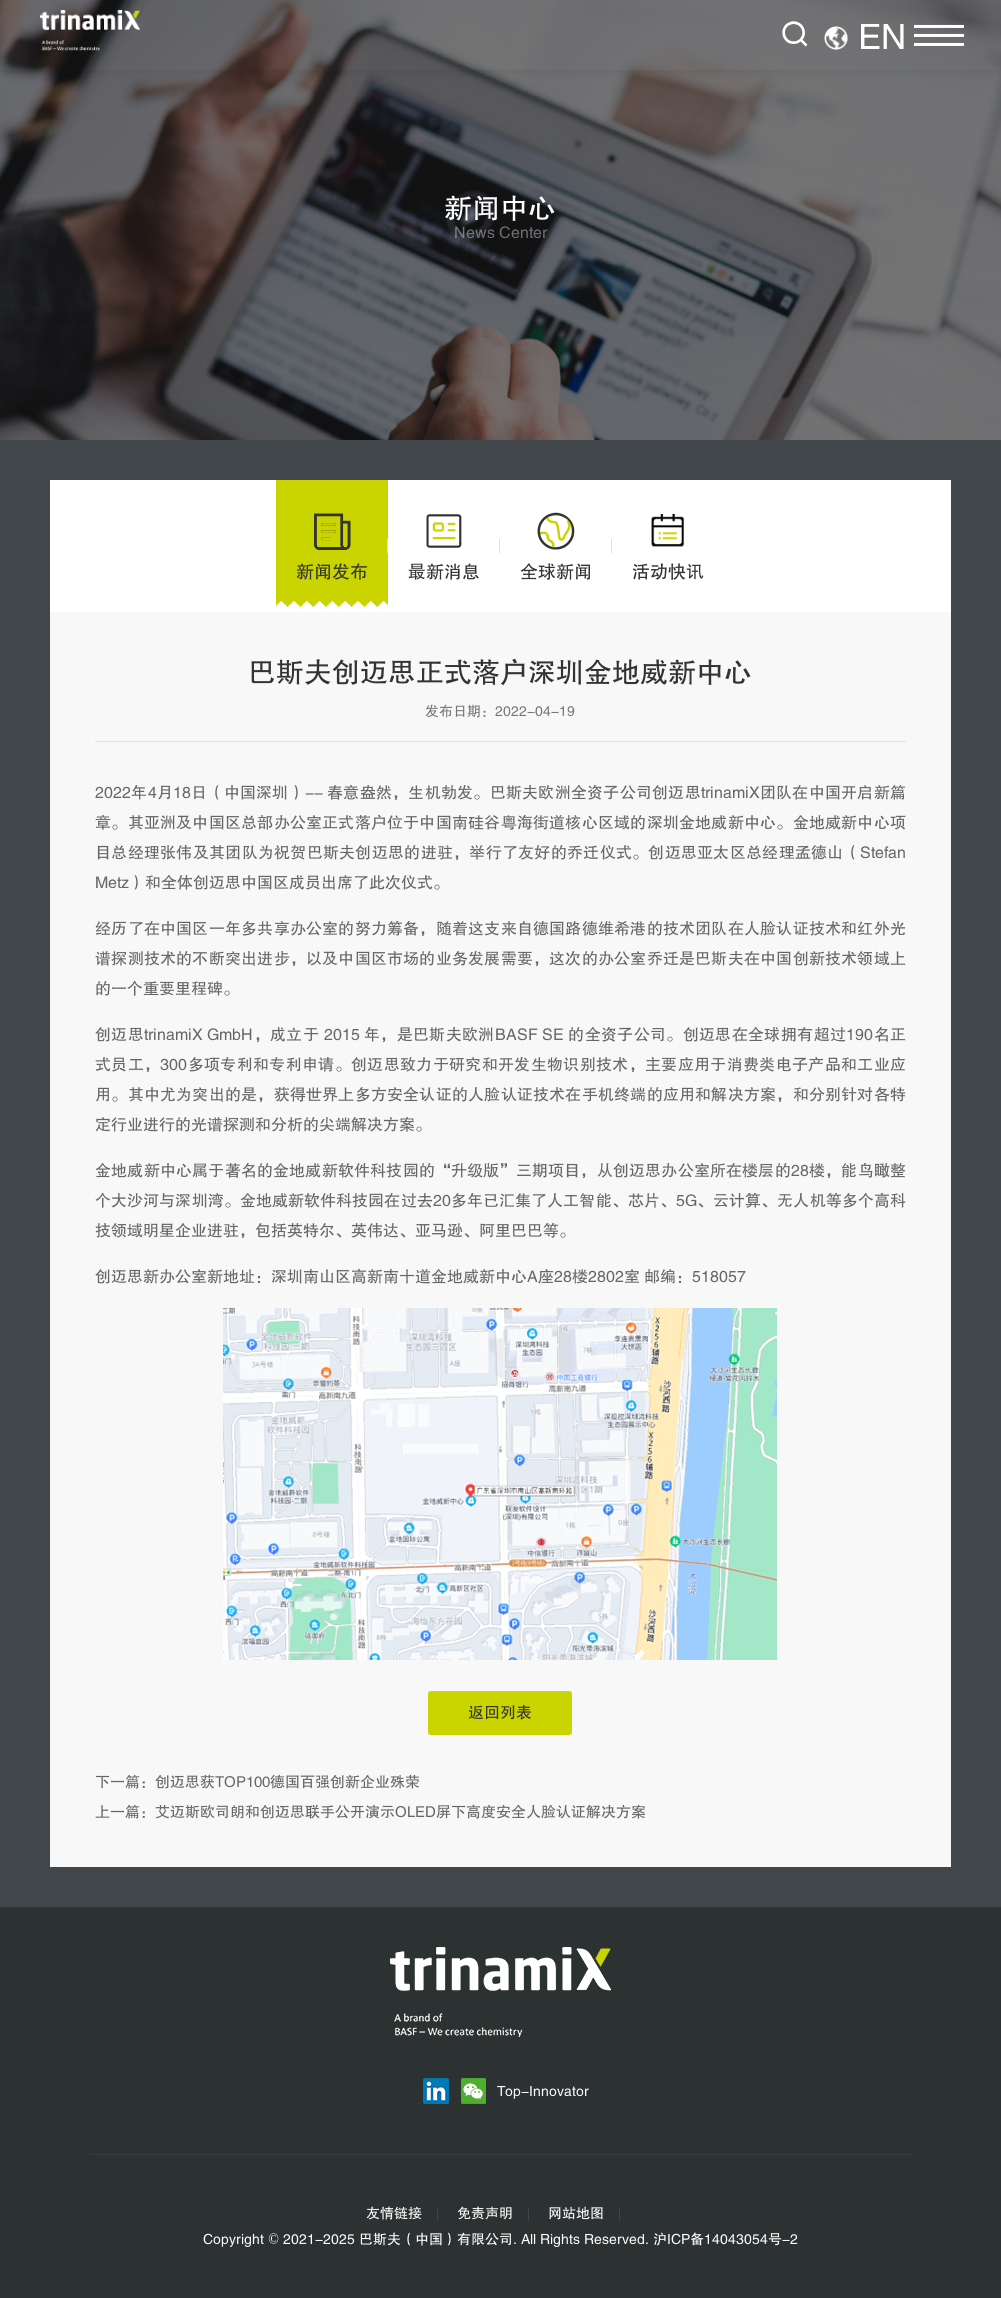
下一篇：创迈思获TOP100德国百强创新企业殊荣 (257, 1782)
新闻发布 (332, 546)
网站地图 (576, 2213)
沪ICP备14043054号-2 (725, 2239)
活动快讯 (668, 546)
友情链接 (394, 2213)
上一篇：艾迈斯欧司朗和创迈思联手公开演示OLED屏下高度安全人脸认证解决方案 (370, 1812)
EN (882, 37)
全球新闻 (556, 546)
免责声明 (485, 2213)
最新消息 (444, 546)
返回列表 (500, 1713)
